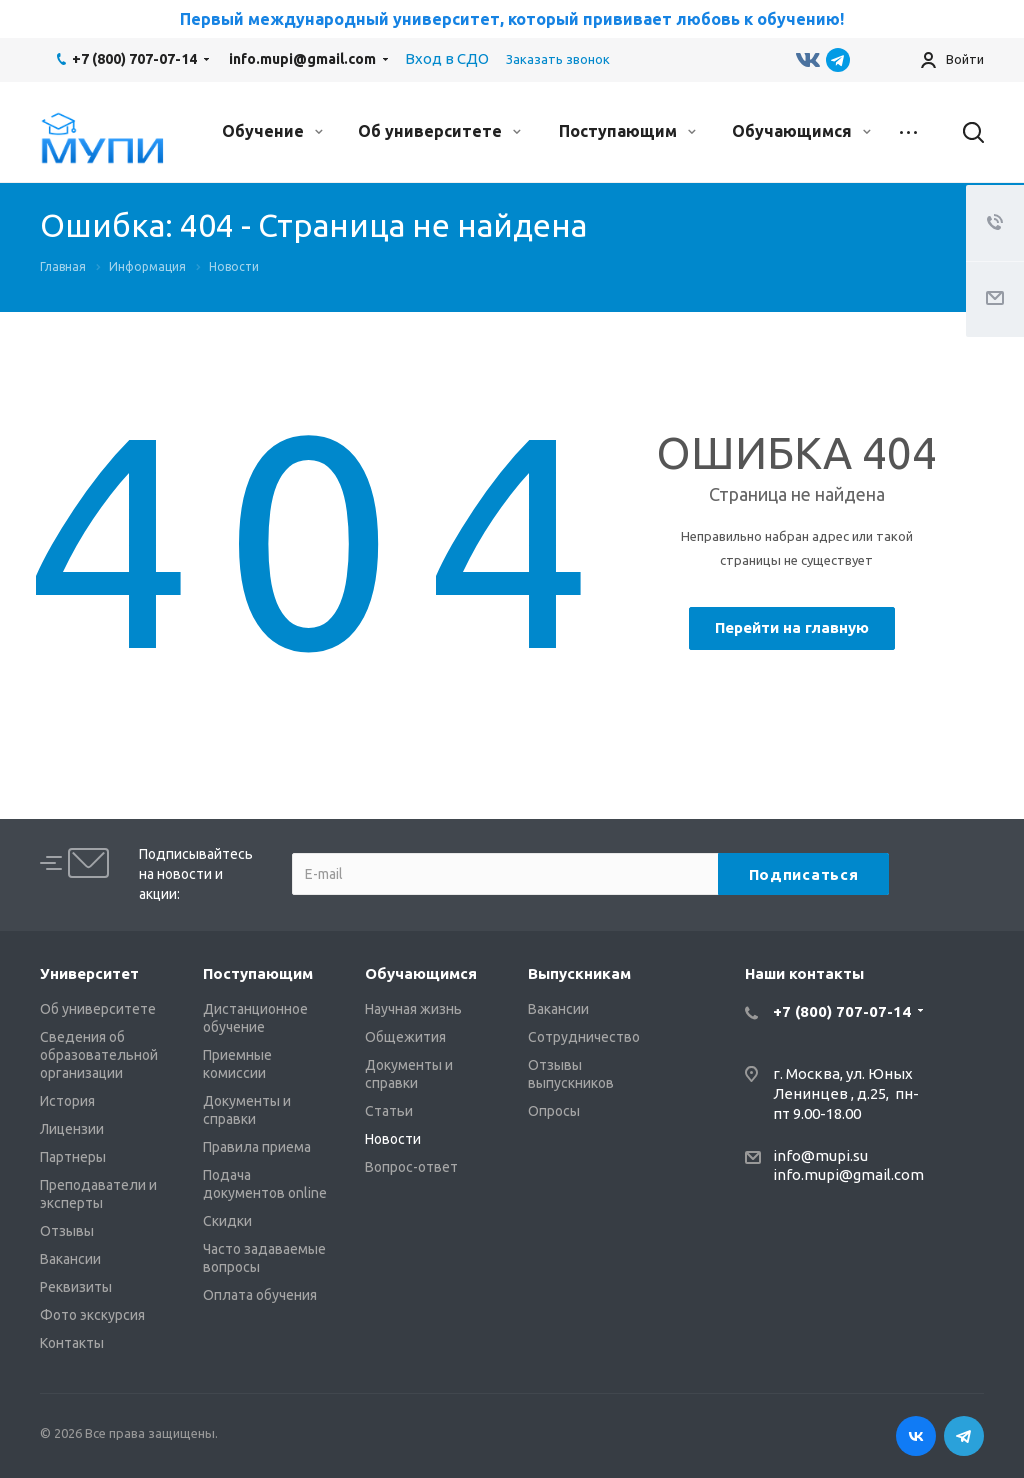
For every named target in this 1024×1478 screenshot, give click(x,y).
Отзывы (67, 1231)
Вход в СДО (447, 58)
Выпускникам (579, 973)
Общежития (405, 1037)
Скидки (227, 1221)
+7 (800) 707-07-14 (134, 59)
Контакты (72, 1343)
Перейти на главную (792, 627)
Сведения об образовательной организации (99, 1055)
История (67, 1101)
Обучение (272, 131)
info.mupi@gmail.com (302, 59)
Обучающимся (801, 131)
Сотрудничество (584, 1037)
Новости (393, 1139)
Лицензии (72, 1129)
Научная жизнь (413, 1009)
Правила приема (257, 1147)
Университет (89, 973)
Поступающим (627, 131)
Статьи (389, 1111)
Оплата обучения (260, 1295)
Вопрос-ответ (411, 1167)
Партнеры (73, 1157)
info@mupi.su (820, 1155)
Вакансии (70, 1259)
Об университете (439, 131)
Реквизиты (76, 1287)
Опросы (554, 1111)
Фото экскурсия (92, 1315)
